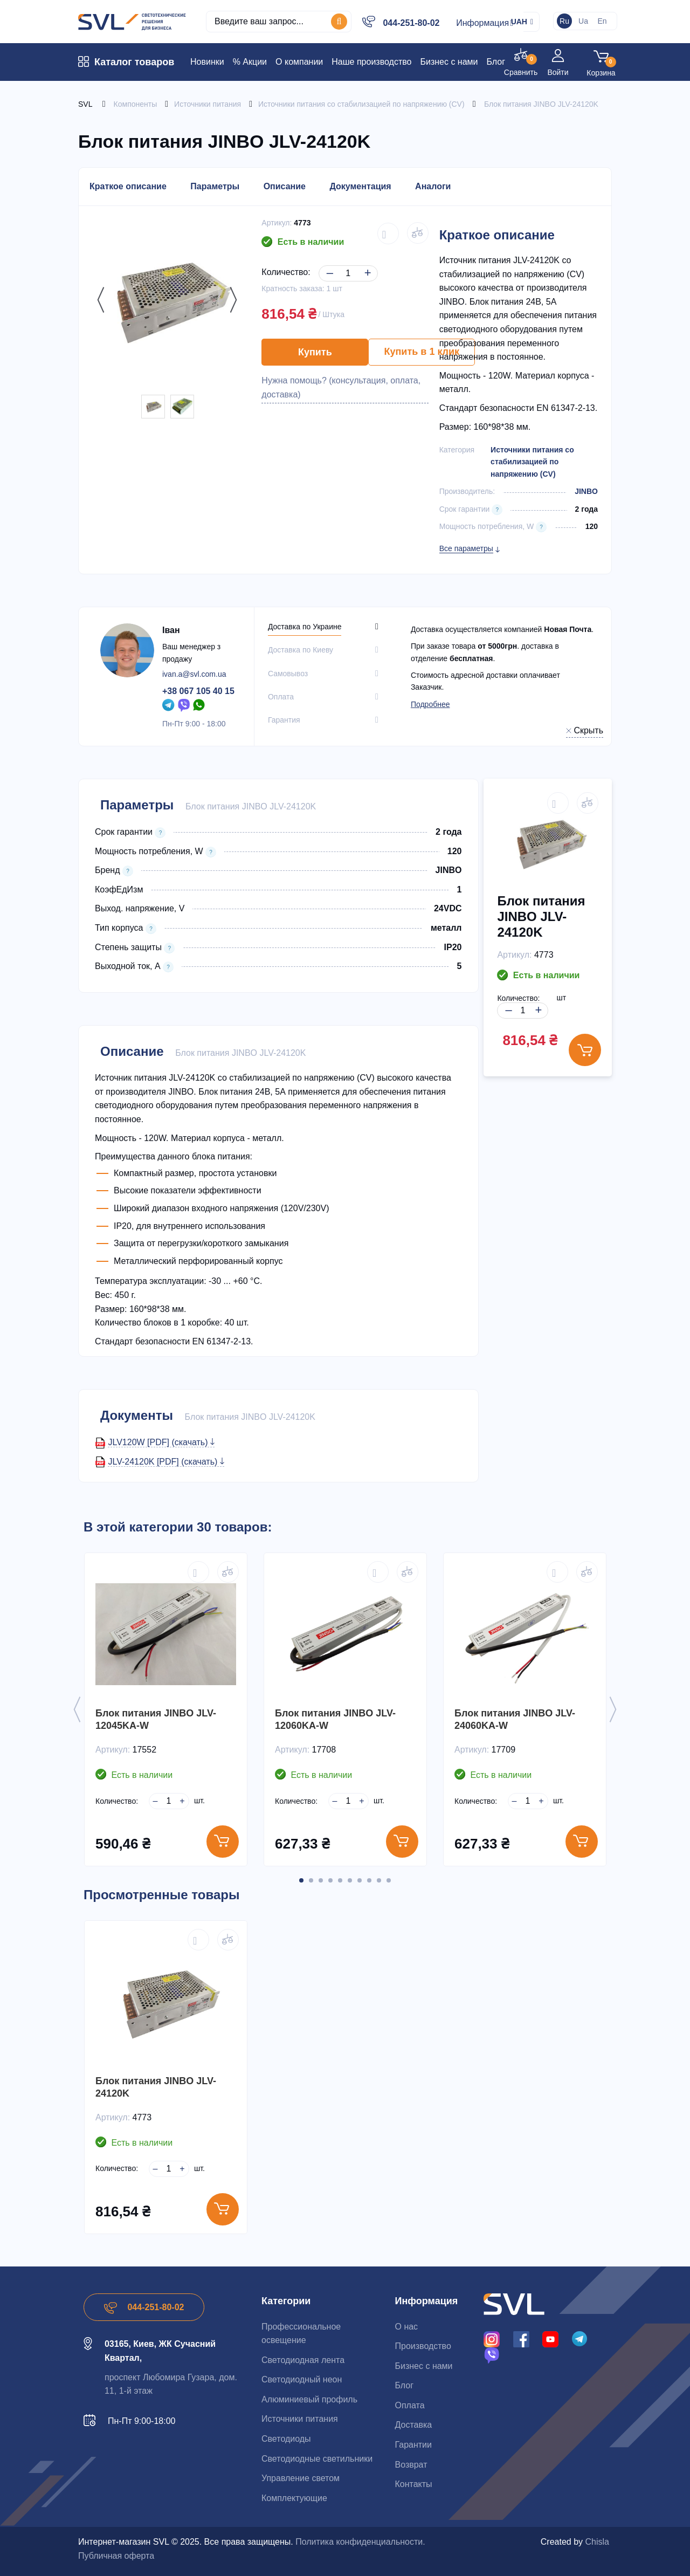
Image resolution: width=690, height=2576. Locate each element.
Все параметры (466, 548)
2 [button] (311, 1880)
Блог (404, 2385)
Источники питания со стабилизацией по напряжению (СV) (532, 461)
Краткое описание (128, 186)
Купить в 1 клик (422, 351)
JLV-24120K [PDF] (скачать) (166, 1461)
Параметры (214, 186)
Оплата (409, 2405)
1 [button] (301, 1880)
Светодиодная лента (302, 2360)
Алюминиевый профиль (309, 2399)
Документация (360, 186)
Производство (423, 2346)
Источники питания (299, 2418)
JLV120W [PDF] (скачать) (161, 1442)
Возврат (411, 2464)
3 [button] (321, 1880)
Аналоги (433, 186)
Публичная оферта (116, 2555)
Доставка (413, 2424)
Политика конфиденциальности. (360, 2541)
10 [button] (389, 1880)
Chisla (597, 2541)
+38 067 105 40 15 (198, 691)
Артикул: (276, 222)
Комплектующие (294, 2498)
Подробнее (430, 704)
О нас (406, 2326)
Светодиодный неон (301, 2379)
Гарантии (413, 2444)
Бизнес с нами (423, 2366)
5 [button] (340, 1880)
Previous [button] (98, 300)
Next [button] (230, 300)
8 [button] (369, 1880)
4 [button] (330, 1880)
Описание (285, 186)
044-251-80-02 (411, 23)
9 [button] (379, 1880)
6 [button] (350, 1880)
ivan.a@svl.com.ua (194, 674)
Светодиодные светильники (316, 2458)
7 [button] (359, 1880)
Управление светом (300, 2478)
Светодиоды (286, 2438)
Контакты (413, 2484)
